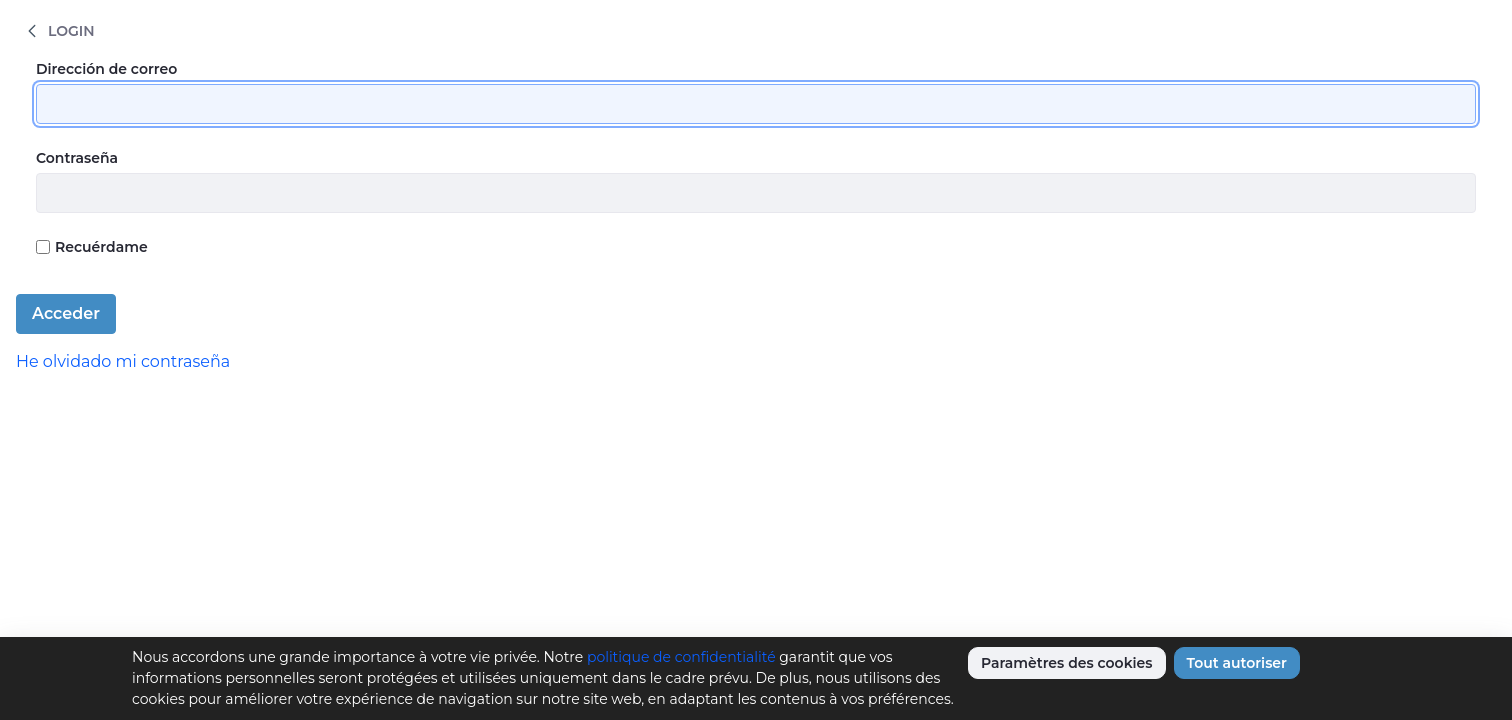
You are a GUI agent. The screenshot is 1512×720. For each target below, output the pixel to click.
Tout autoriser (1237, 663)
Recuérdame (92, 247)
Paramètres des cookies (1067, 663)
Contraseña (77, 158)
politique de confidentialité (681, 657)
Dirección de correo (106, 69)
